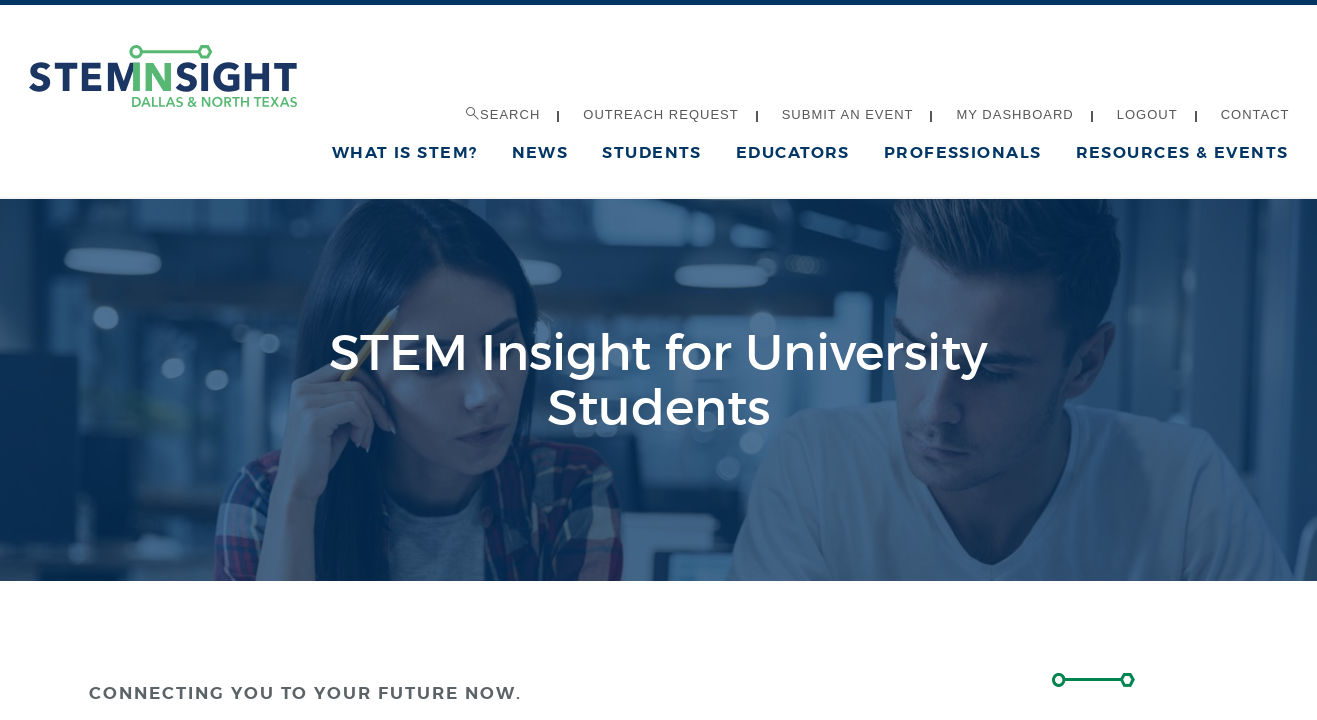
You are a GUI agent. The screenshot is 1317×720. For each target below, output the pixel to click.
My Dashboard (1014, 114)
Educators (793, 152)
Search (503, 114)
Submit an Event (848, 114)
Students (652, 152)
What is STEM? (405, 152)
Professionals (963, 152)
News (540, 152)
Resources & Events (1182, 152)
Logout (1147, 114)
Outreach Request (660, 114)
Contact (1255, 114)
